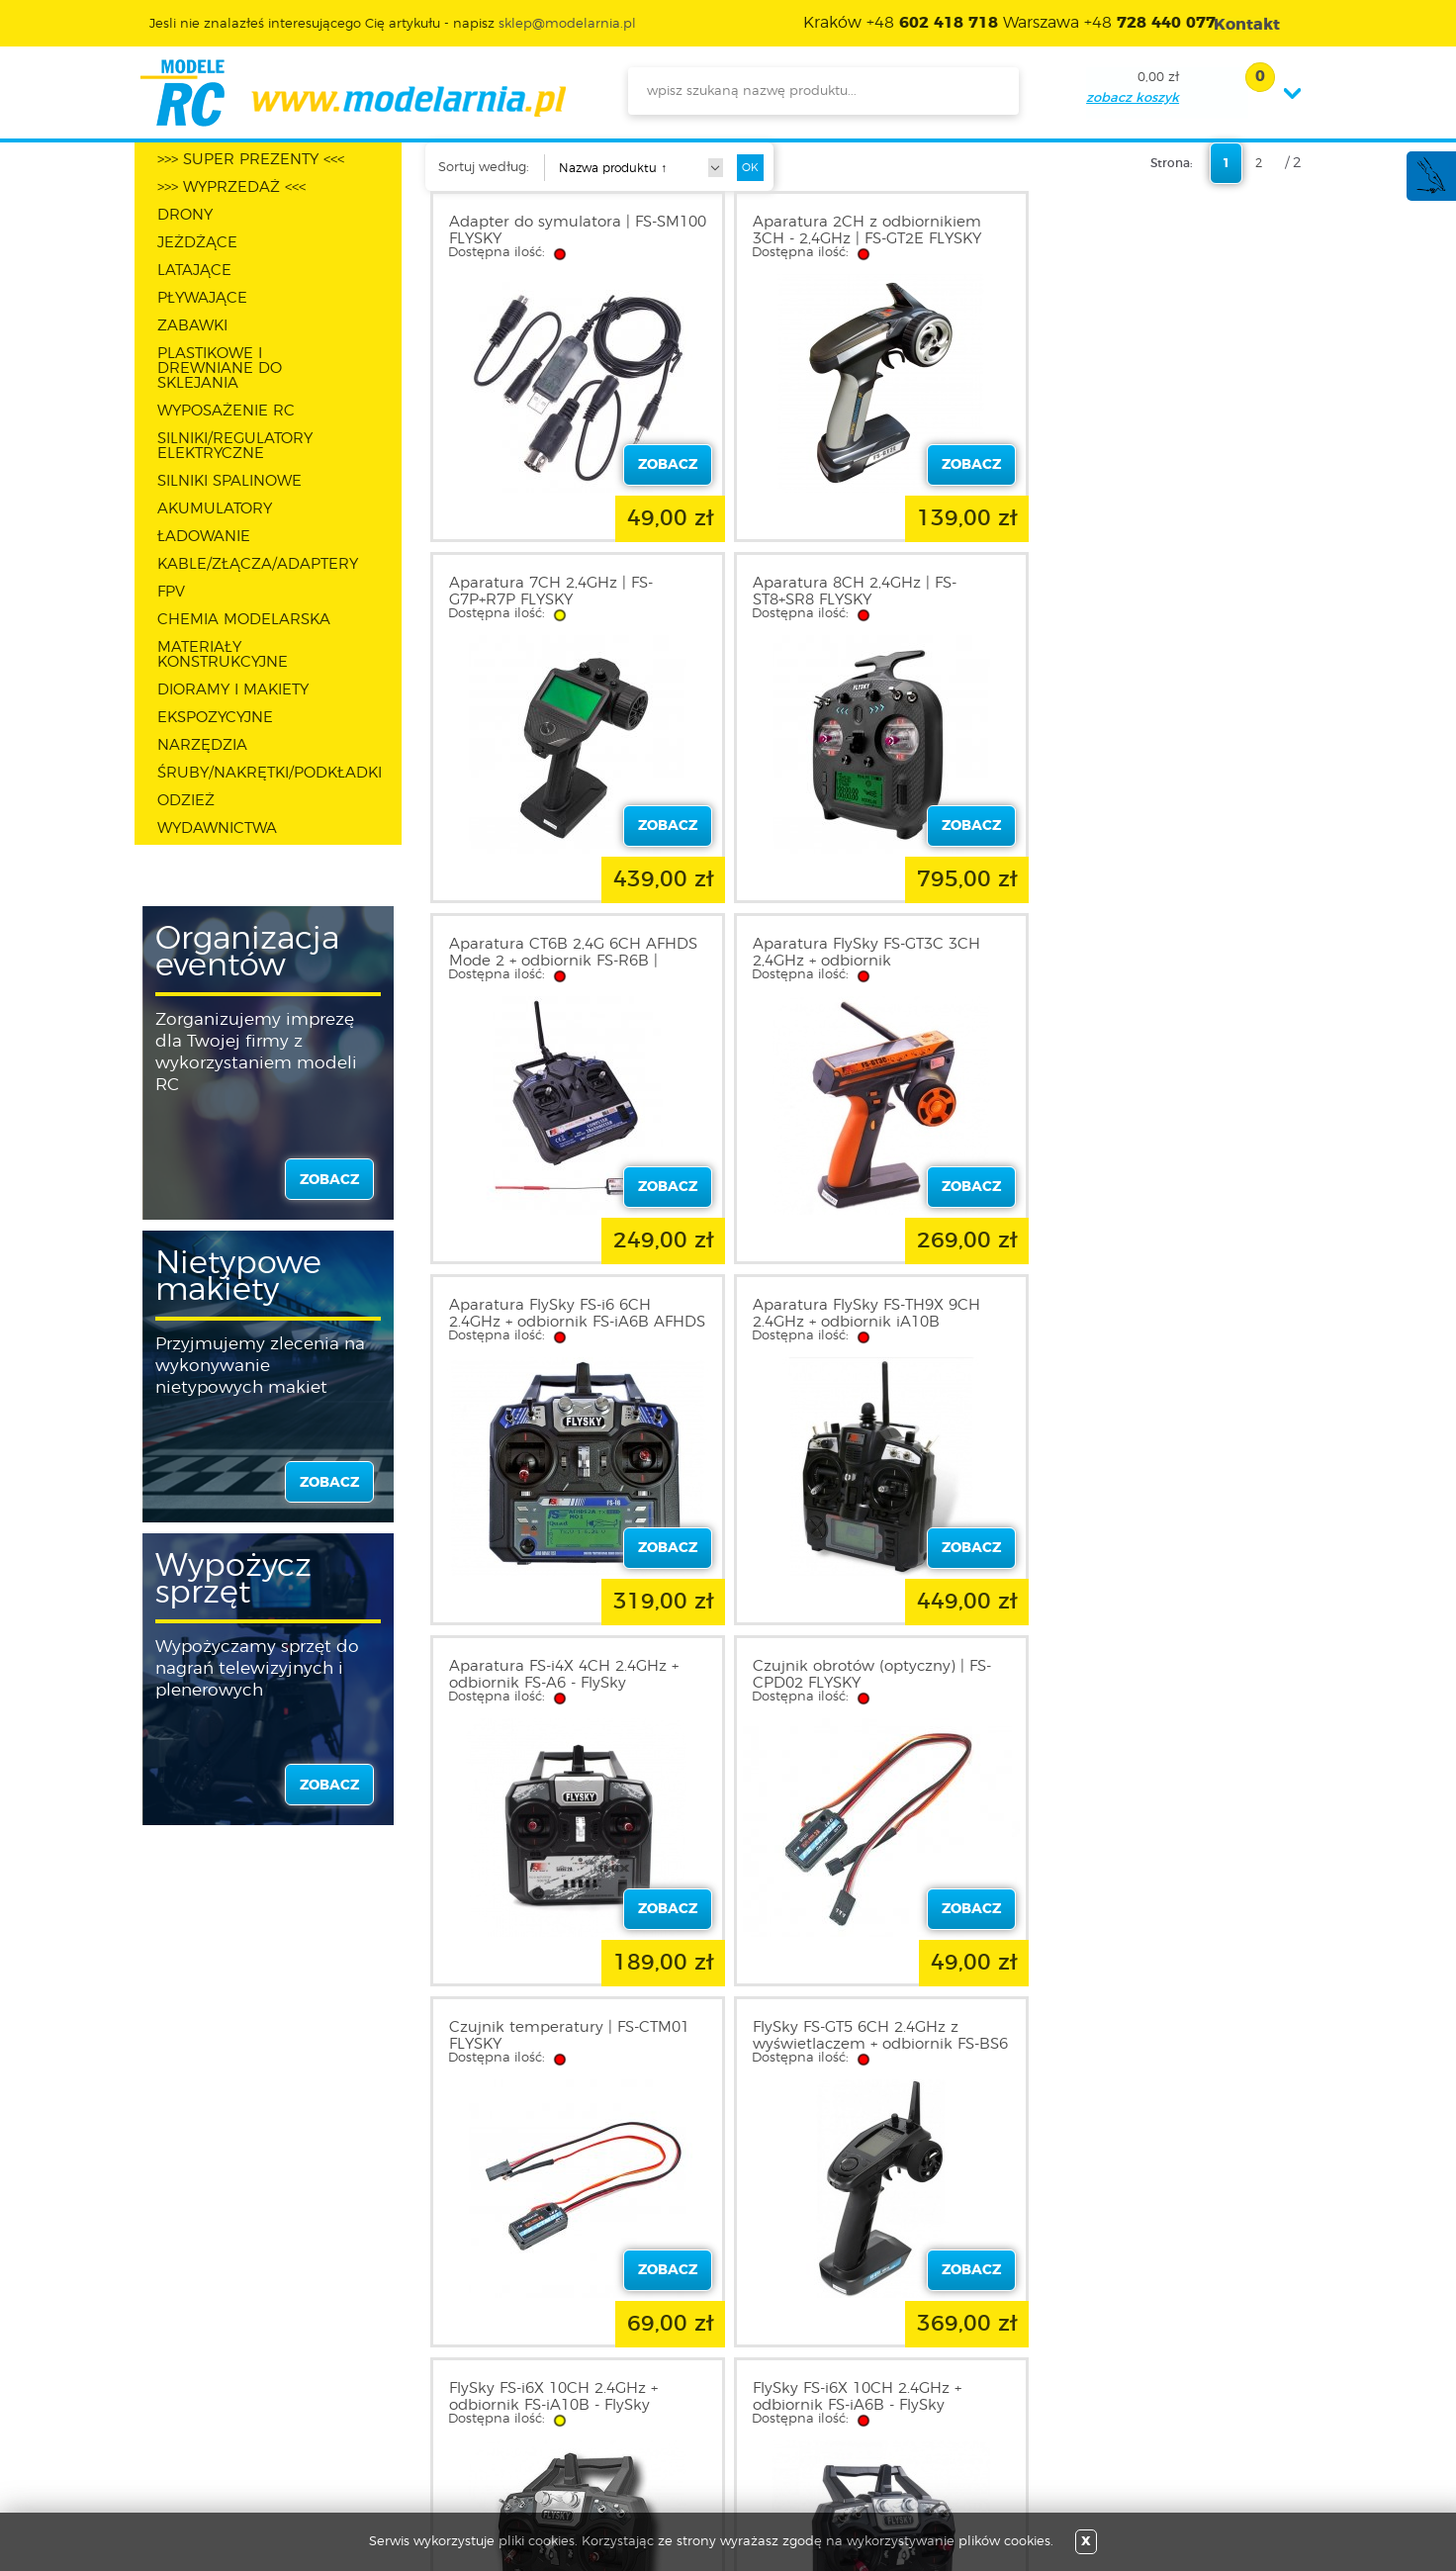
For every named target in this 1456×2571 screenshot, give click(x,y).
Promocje (638, 2334)
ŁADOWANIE (203, 536)
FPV (171, 592)
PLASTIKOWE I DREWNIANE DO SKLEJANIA (219, 368)
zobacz (329, 1180)
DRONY (185, 215)
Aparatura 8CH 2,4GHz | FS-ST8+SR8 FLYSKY (551, 591)
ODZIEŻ (186, 800)
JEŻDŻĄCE (197, 242)
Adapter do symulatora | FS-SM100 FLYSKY (553, 230)
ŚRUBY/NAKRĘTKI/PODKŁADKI (269, 773)
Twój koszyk (428, 2406)
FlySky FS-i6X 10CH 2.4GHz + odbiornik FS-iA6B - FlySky (851, 1675)
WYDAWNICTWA (217, 828)
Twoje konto (429, 2382)
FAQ (185, 2453)
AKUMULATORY (214, 509)
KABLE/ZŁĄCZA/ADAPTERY (257, 564)
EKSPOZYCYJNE (215, 717)
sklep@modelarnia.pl (567, 24)
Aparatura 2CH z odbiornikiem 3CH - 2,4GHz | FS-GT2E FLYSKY (861, 230)
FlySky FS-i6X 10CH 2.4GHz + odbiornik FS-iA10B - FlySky (553, 1675)
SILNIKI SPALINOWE (229, 481)
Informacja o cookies (241, 2406)
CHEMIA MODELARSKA (243, 619)
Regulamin (207, 2358)
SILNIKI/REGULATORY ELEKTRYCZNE (235, 446)
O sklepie (200, 2334)
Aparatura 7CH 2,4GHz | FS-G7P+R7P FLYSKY (1147, 230)
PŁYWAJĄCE (202, 298)
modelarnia (352, 93)
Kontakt (197, 2429)
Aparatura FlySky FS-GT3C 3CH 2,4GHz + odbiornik (1159, 591)
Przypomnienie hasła (458, 2429)
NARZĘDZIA (202, 745)
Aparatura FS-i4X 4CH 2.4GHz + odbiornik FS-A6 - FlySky (1160, 952)
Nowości (634, 2358)
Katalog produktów (671, 2382)
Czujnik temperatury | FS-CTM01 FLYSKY (867, 1314)
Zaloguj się (424, 2334)
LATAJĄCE (194, 270)
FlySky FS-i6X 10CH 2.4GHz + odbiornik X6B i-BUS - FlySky (1151, 1675)
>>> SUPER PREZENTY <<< (250, 159)
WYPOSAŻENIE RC (226, 411)
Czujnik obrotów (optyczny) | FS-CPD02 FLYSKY (568, 1314)
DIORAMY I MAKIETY (233, 690)
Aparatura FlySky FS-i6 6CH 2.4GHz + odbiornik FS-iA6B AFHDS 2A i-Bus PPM (550, 961)
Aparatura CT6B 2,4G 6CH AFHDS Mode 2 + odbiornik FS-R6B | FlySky (871, 600)
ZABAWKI (192, 326)
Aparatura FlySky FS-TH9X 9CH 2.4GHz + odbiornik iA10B (860, 952)
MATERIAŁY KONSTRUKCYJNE (222, 655)
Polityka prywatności (239, 2382)
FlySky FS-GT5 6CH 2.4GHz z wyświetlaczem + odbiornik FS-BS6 (1159, 1322)
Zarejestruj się (434, 2358)
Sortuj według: (483, 167)
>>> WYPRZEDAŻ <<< (231, 187)
